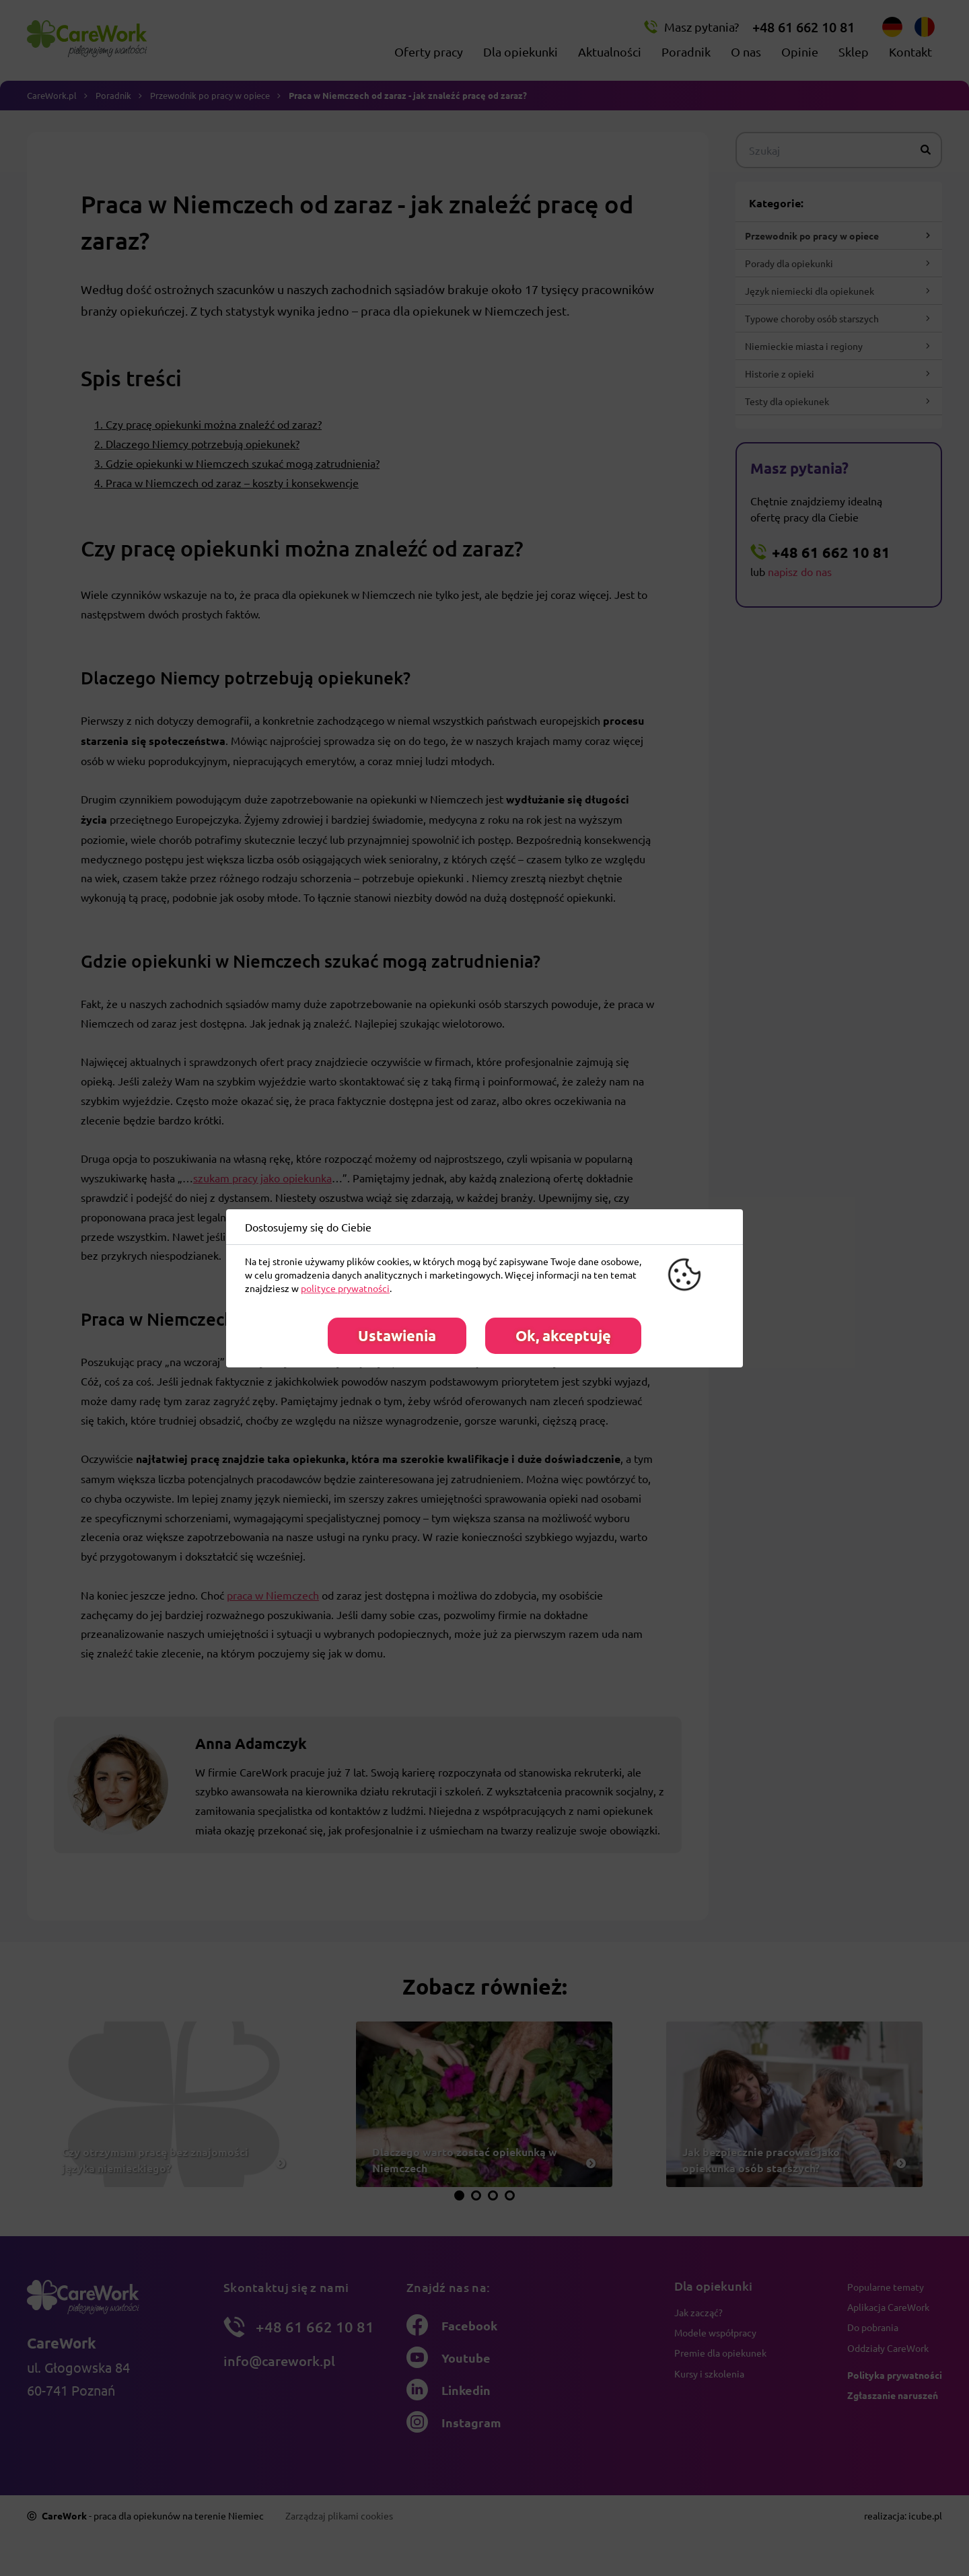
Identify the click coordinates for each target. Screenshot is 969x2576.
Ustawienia (397, 1335)
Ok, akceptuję (563, 1335)
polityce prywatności (345, 1288)
